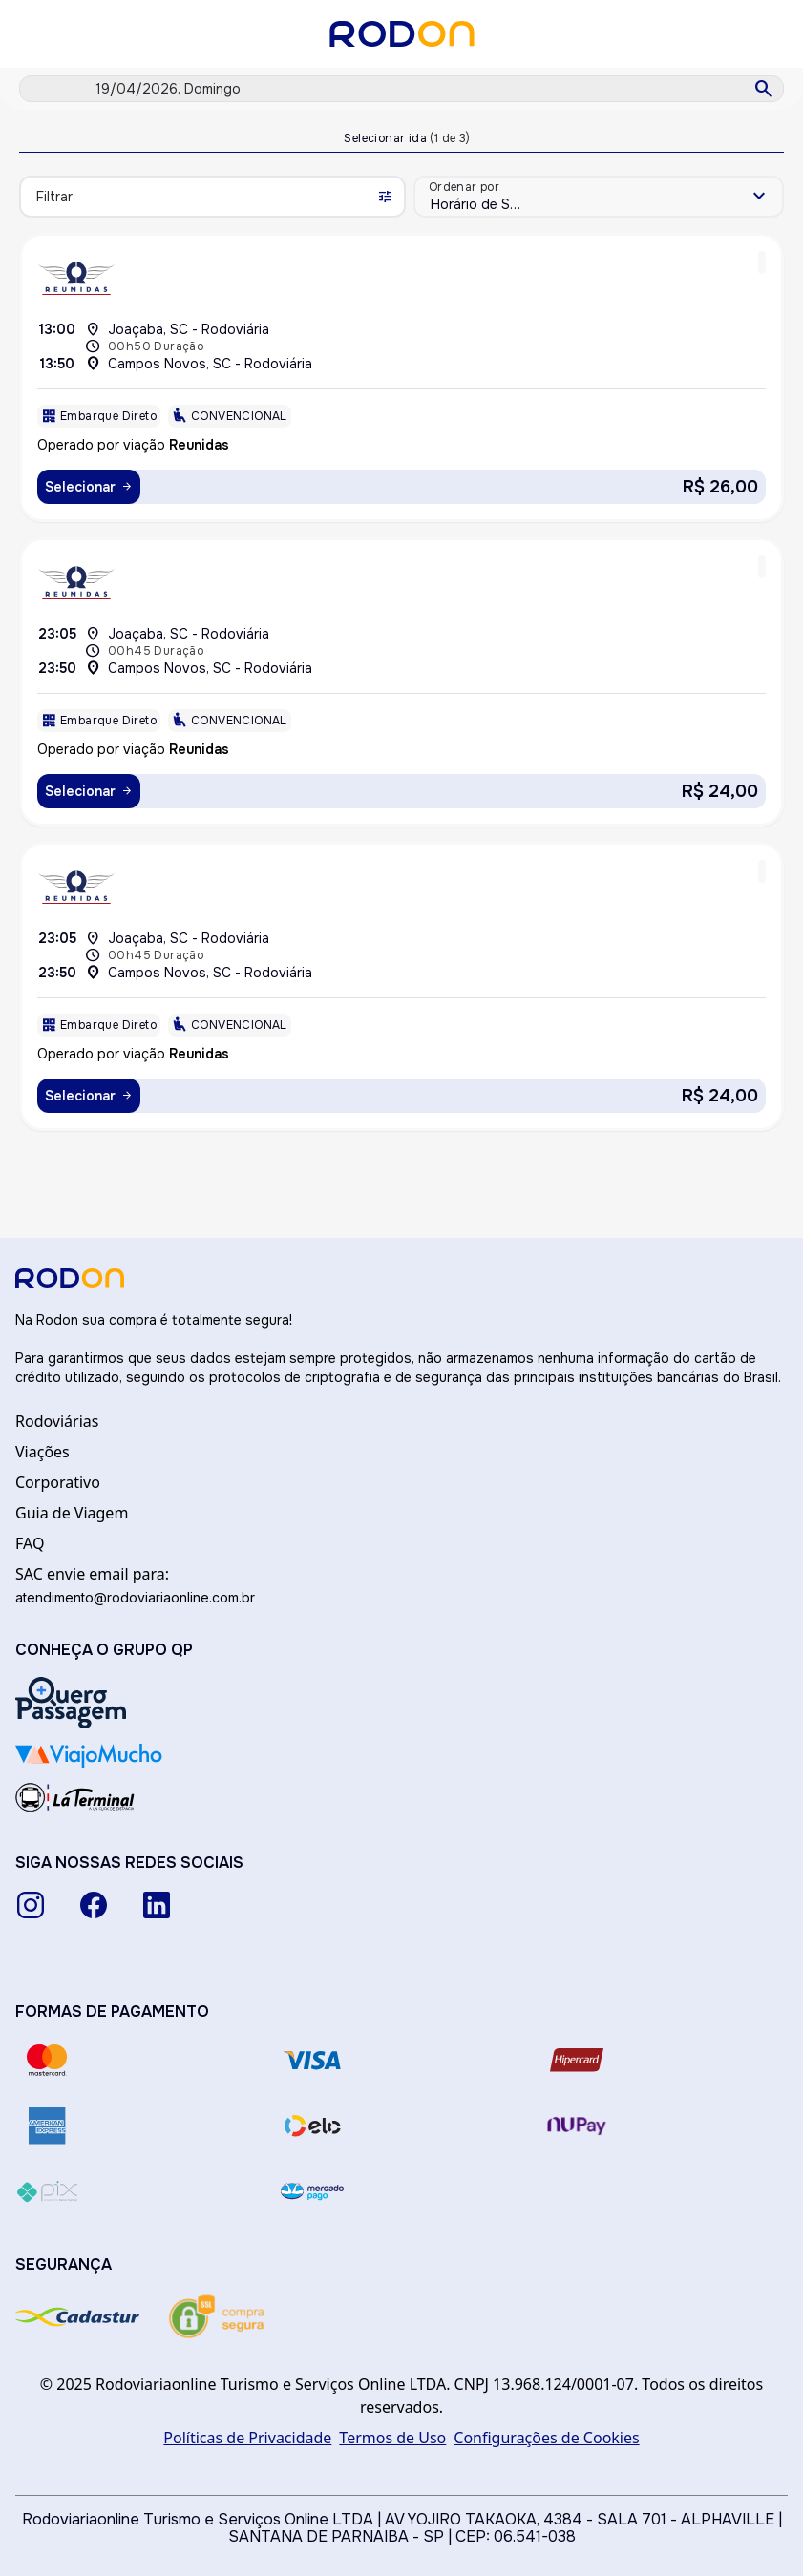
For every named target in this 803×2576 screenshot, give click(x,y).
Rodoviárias (56, 1421)
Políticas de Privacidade (247, 2437)
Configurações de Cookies (546, 2437)
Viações (42, 1451)
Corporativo (57, 1482)
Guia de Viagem (71, 1512)
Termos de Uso (392, 2437)
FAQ (29, 1543)
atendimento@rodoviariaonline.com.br (135, 1597)
